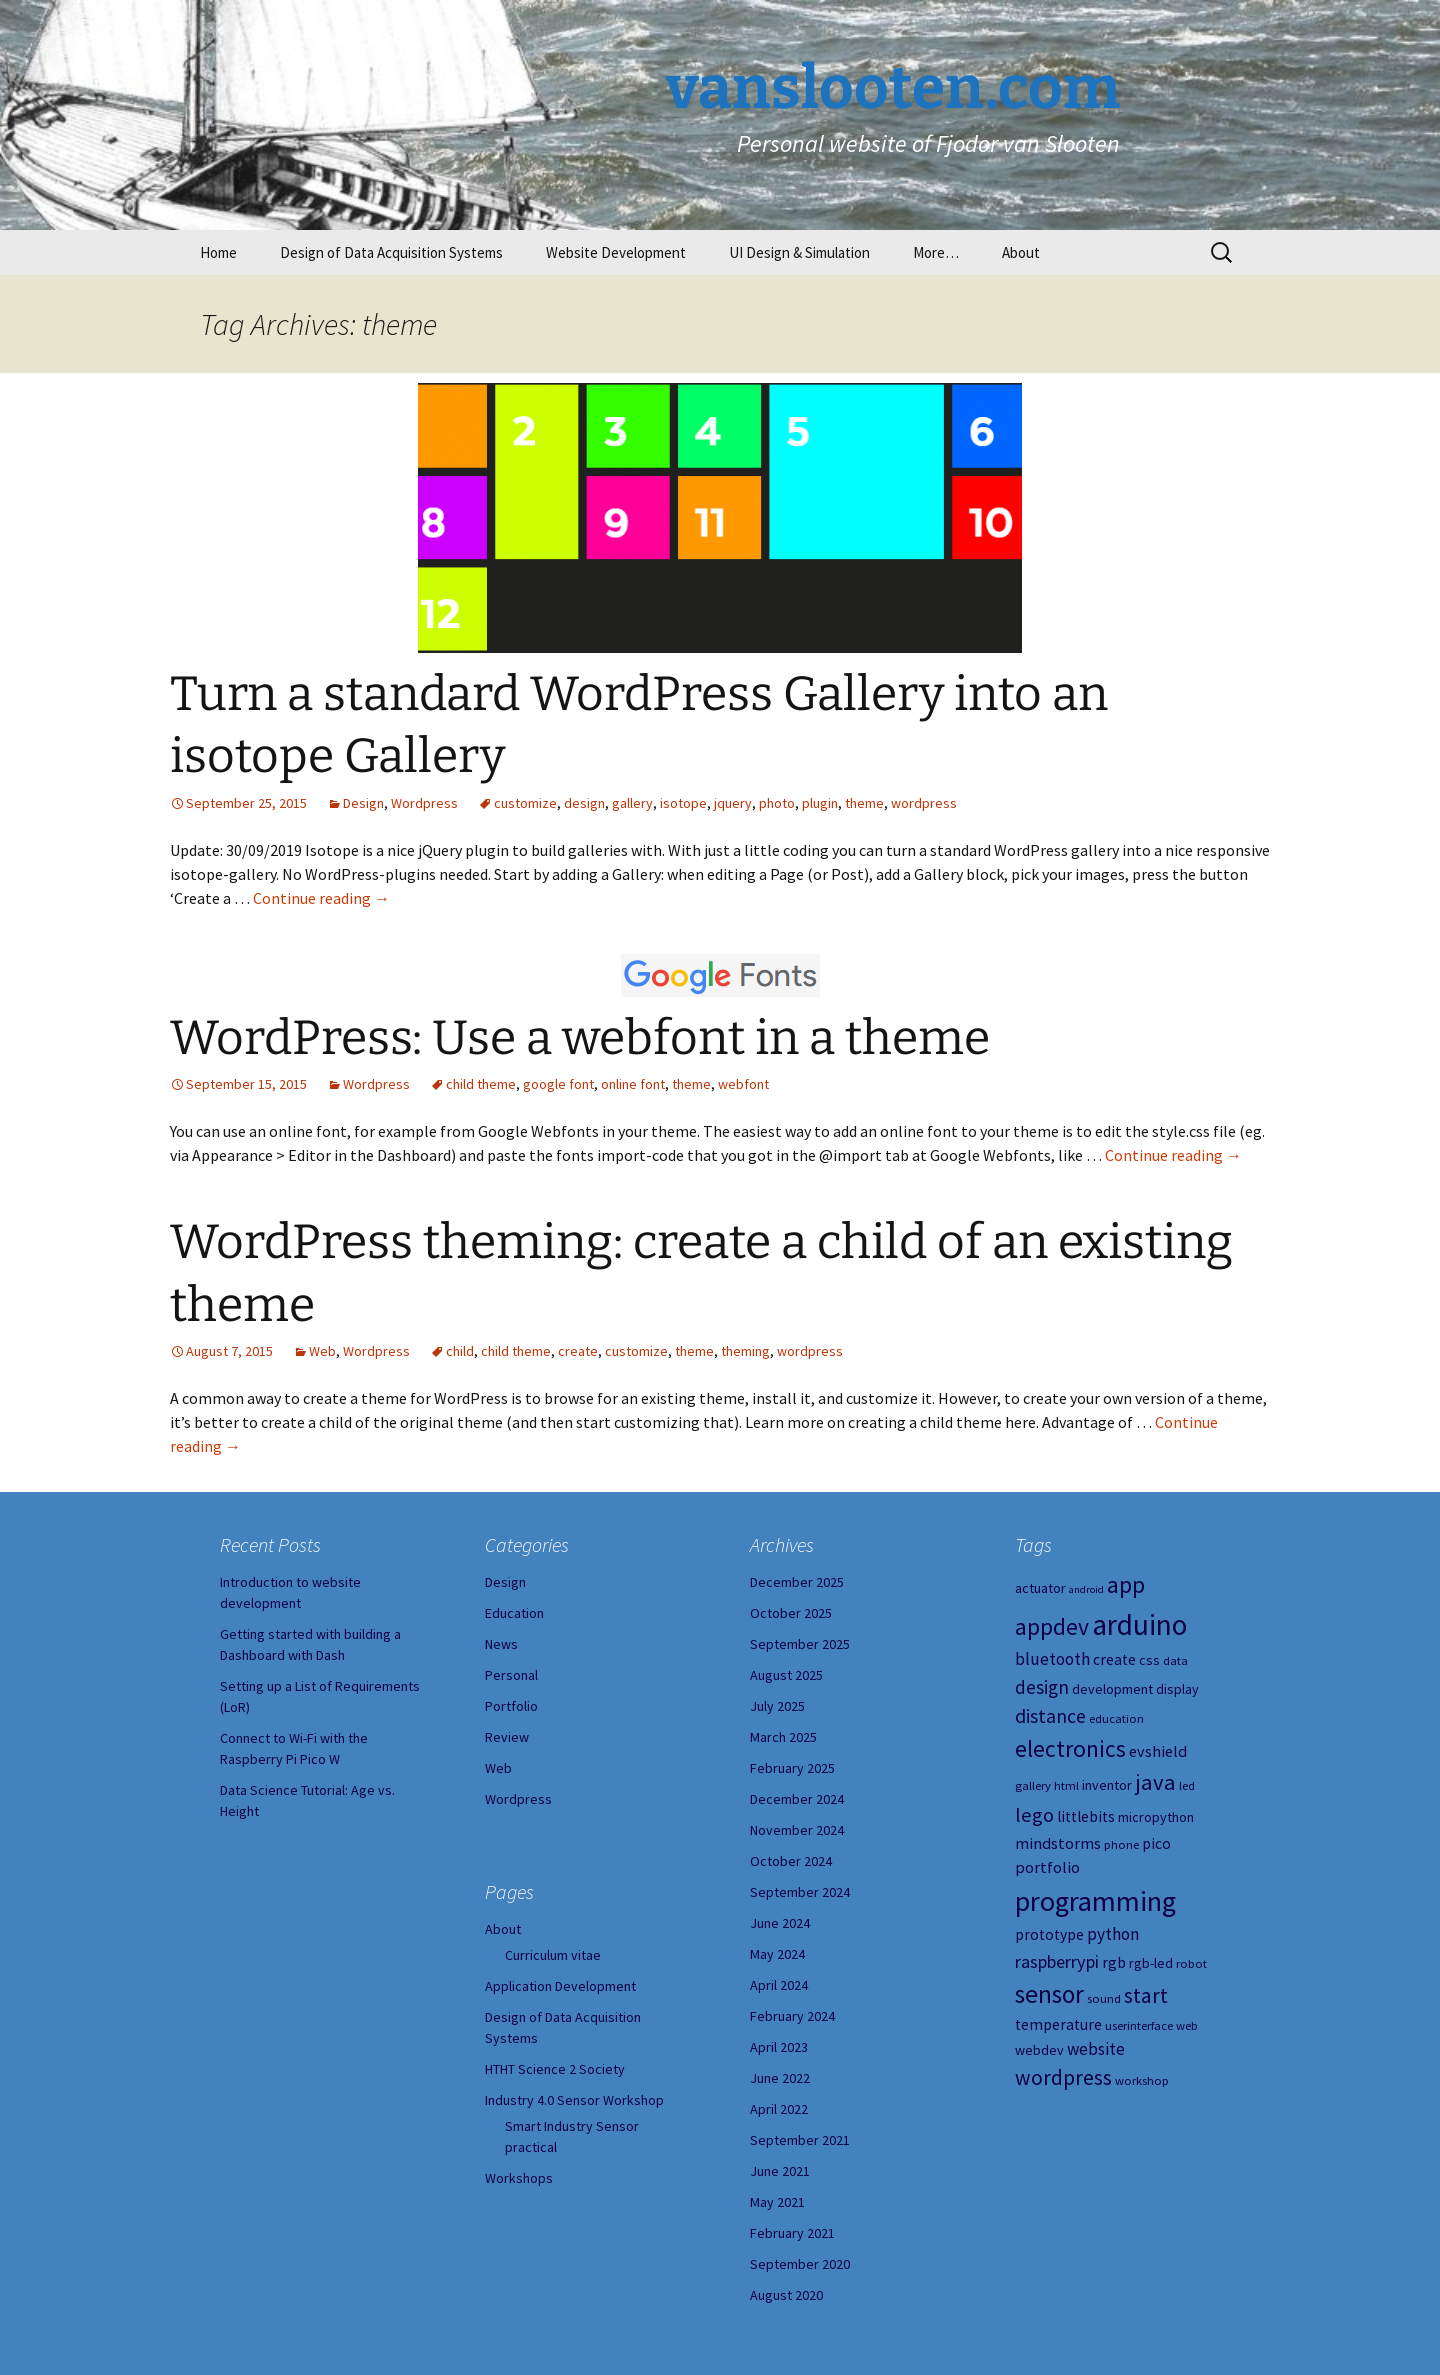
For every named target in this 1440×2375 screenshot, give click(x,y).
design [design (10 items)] (1042, 1687)
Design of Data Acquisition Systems (391, 252)
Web (322, 1351)
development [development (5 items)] (1112, 1689)
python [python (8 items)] (1113, 1934)
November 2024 (797, 1830)
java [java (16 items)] (1155, 1782)
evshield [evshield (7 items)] (1158, 1751)
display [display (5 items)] (1177, 1689)
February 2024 (792, 2016)
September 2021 (800, 2140)
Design (363, 803)
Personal (511, 1675)
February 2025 (792, 1768)
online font (633, 1084)
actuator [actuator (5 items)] (1040, 1588)
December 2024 (797, 1799)
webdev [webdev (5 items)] (1039, 2050)
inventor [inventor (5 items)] (1107, 1785)
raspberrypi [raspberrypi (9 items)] (1057, 1961)
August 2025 (786, 1675)
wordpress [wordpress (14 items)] (1063, 2077)
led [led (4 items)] (1187, 1785)
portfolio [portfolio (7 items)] (1047, 1867)
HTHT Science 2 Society (555, 2069)
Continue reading (321, 898)
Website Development (616, 252)
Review (507, 1737)
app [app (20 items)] (1126, 1584)
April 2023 (779, 2047)
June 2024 (780, 1923)
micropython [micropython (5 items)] (1156, 1817)
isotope (683, 803)
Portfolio (511, 1706)
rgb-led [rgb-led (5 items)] (1151, 1963)
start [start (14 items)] (1146, 1995)
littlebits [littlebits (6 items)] (1086, 1816)
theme (864, 803)
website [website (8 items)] (1096, 2049)
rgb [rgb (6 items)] (1114, 1962)
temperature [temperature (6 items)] (1058, 2024)
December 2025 (797, 1582)
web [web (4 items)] (1187, 2025)
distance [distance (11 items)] (1050, 1716)
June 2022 (780, 2078)
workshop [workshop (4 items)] (1142, 2080)
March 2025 (783, 1737)
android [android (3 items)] (1086, 1589)
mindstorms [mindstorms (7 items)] (1058, 1843)
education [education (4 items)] (1116, 1718)
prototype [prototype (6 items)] (1049, 1934)
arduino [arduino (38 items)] (1139, 1624)
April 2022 (779, 2109)
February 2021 (792, 2233)
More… (936, 252)
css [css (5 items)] (1149, 1660)
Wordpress (424, 803)
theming (745, 1351)
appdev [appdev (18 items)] (1052, 1626)
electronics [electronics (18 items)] (1070, 1748)
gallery (632, 803)
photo (777, 803)
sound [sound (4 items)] (1104, 1998)
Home (218, 252)
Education (514, 1613)
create (578, 1351)
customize (525, 803)
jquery (733, 803)
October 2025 (791, 1613)
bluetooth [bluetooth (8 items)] (1052, 1659)
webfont (743, 1084)
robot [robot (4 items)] (1191, 1963)
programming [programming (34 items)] (1095, 1901)
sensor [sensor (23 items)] (1049, 1994)
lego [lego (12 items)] (1034, 1815)
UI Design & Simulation (799, 252)
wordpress (924, 803)
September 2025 (800, 1644)
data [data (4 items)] (1175, 1660)
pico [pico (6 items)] (1156, 1843)
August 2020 (786, 2295)
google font (558, 1084)
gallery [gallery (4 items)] (1033, 1785)
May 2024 (777, 1954)
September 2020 (800, 2264)
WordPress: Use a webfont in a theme (580, 1038)
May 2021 (777, 2202)
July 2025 (777, 1706)
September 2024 (800, 1892)
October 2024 (791, 1861)
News (501, 1644)
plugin (820, 803)
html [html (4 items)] (1066, 1785)
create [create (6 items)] (1114, 1659)
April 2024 (779, 1985)
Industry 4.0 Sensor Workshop (574, 2100)
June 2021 (780, 2171)
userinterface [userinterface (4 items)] (1139, 2025)
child (460, 1351)
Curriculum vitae (553, 1955)
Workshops (519, 2178)
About (1021, 252)
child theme (481, 1084)
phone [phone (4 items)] (1121, 1844)
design (584, 803)
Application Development (560, 1986)
